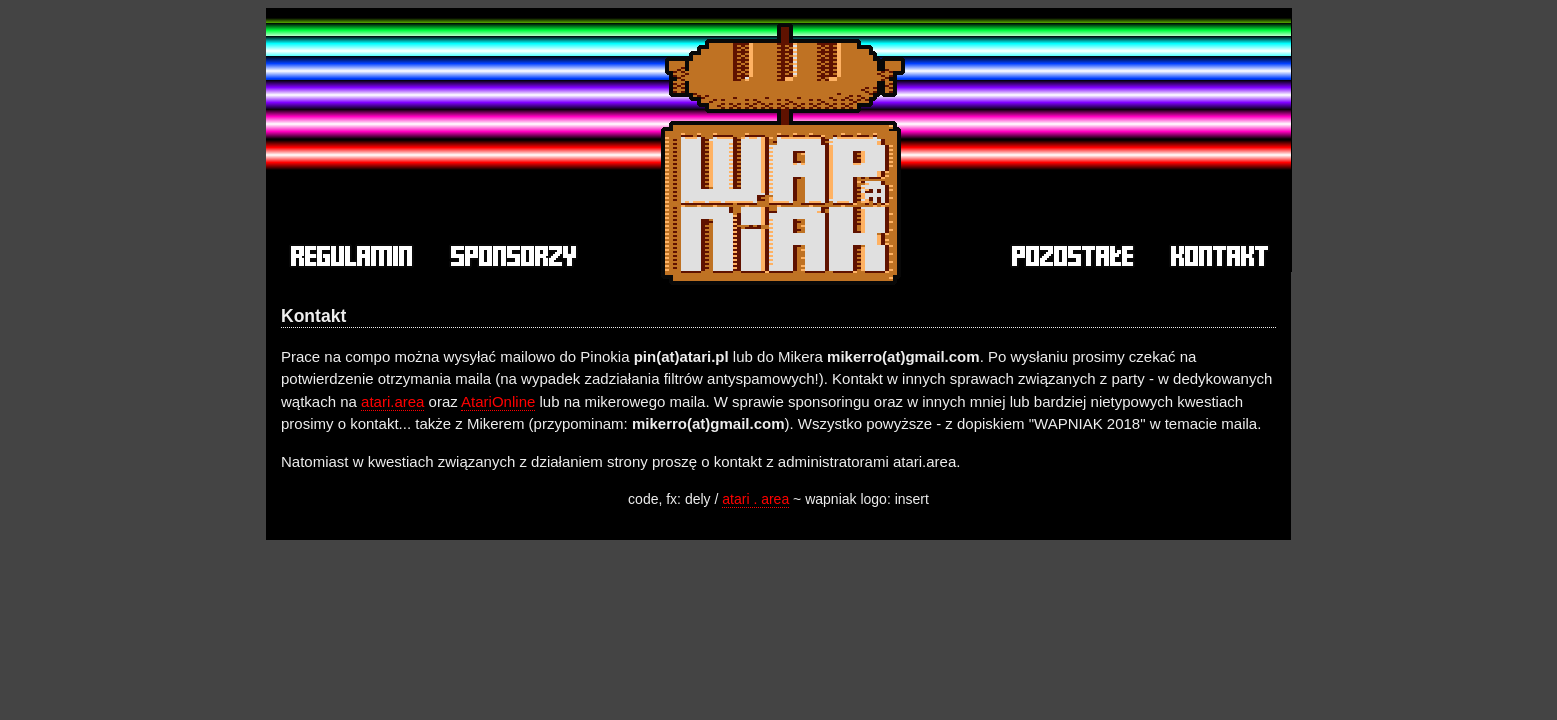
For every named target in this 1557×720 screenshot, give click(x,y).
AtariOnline (498, 401)
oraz (442, 401)
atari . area (755, 499)
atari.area (392, 401)
